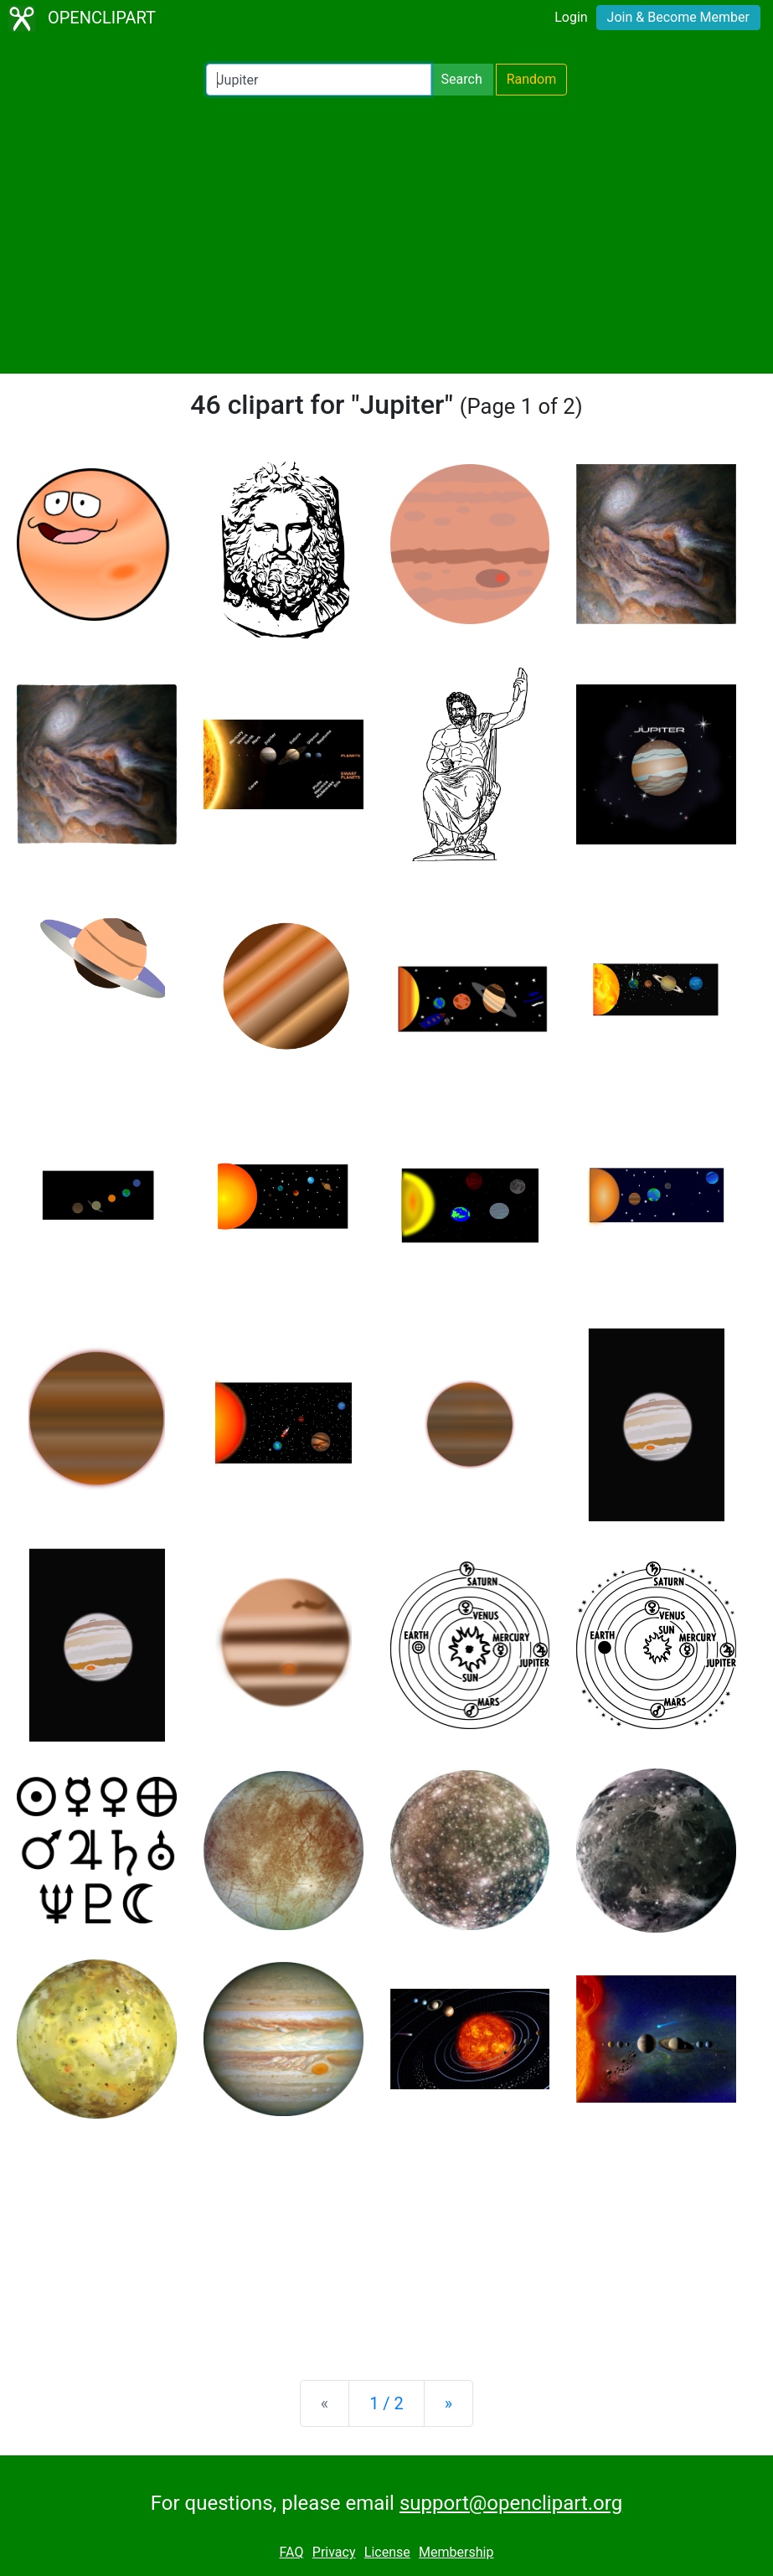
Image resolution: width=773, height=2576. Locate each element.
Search (461, 79)
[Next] (448, 2403)
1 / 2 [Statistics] (386, 2403)
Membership (456, 2552)
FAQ (292, 2552)
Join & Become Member (678, 17)
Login (570, 17)
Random (532, 79)
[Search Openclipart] (318, 80)
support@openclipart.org (510, 2503)
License (387, 2552)
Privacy (334, 2552)
